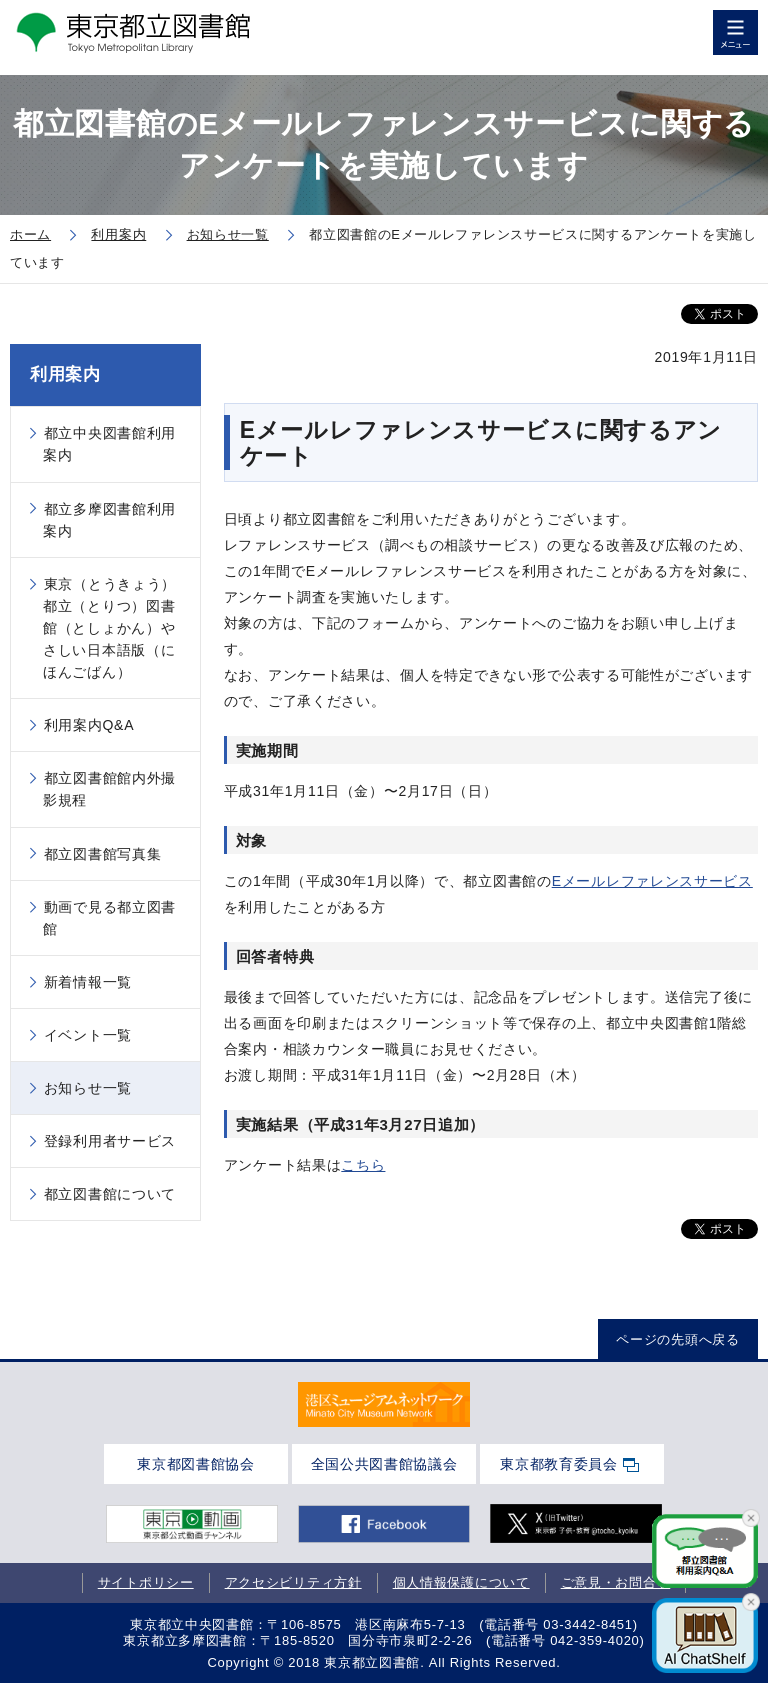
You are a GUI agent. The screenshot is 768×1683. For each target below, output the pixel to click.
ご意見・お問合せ (616, 1582)
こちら (363, 1165)
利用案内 (65, 374)
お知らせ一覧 (88, 1088)
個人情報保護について (461, 1582)
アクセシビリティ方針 (293, 1582)
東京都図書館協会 (196, 1464)
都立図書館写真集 (103, 854)
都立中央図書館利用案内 (109, 444)
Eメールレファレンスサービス (652, 881)
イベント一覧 (88, 1035)
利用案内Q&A (89, 725)
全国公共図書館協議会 (384, 1464)
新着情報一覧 (88, 982)
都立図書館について (110, 1194)
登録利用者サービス (110, 1141)
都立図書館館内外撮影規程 (109, 789)
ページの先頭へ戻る (677, 1339)
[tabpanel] (384, 1405)
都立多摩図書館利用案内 (109, 520)
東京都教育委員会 (559, 1464)
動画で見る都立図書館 (109, 918)
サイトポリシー (146, 1582)
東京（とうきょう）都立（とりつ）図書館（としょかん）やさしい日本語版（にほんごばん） (109, 628)
